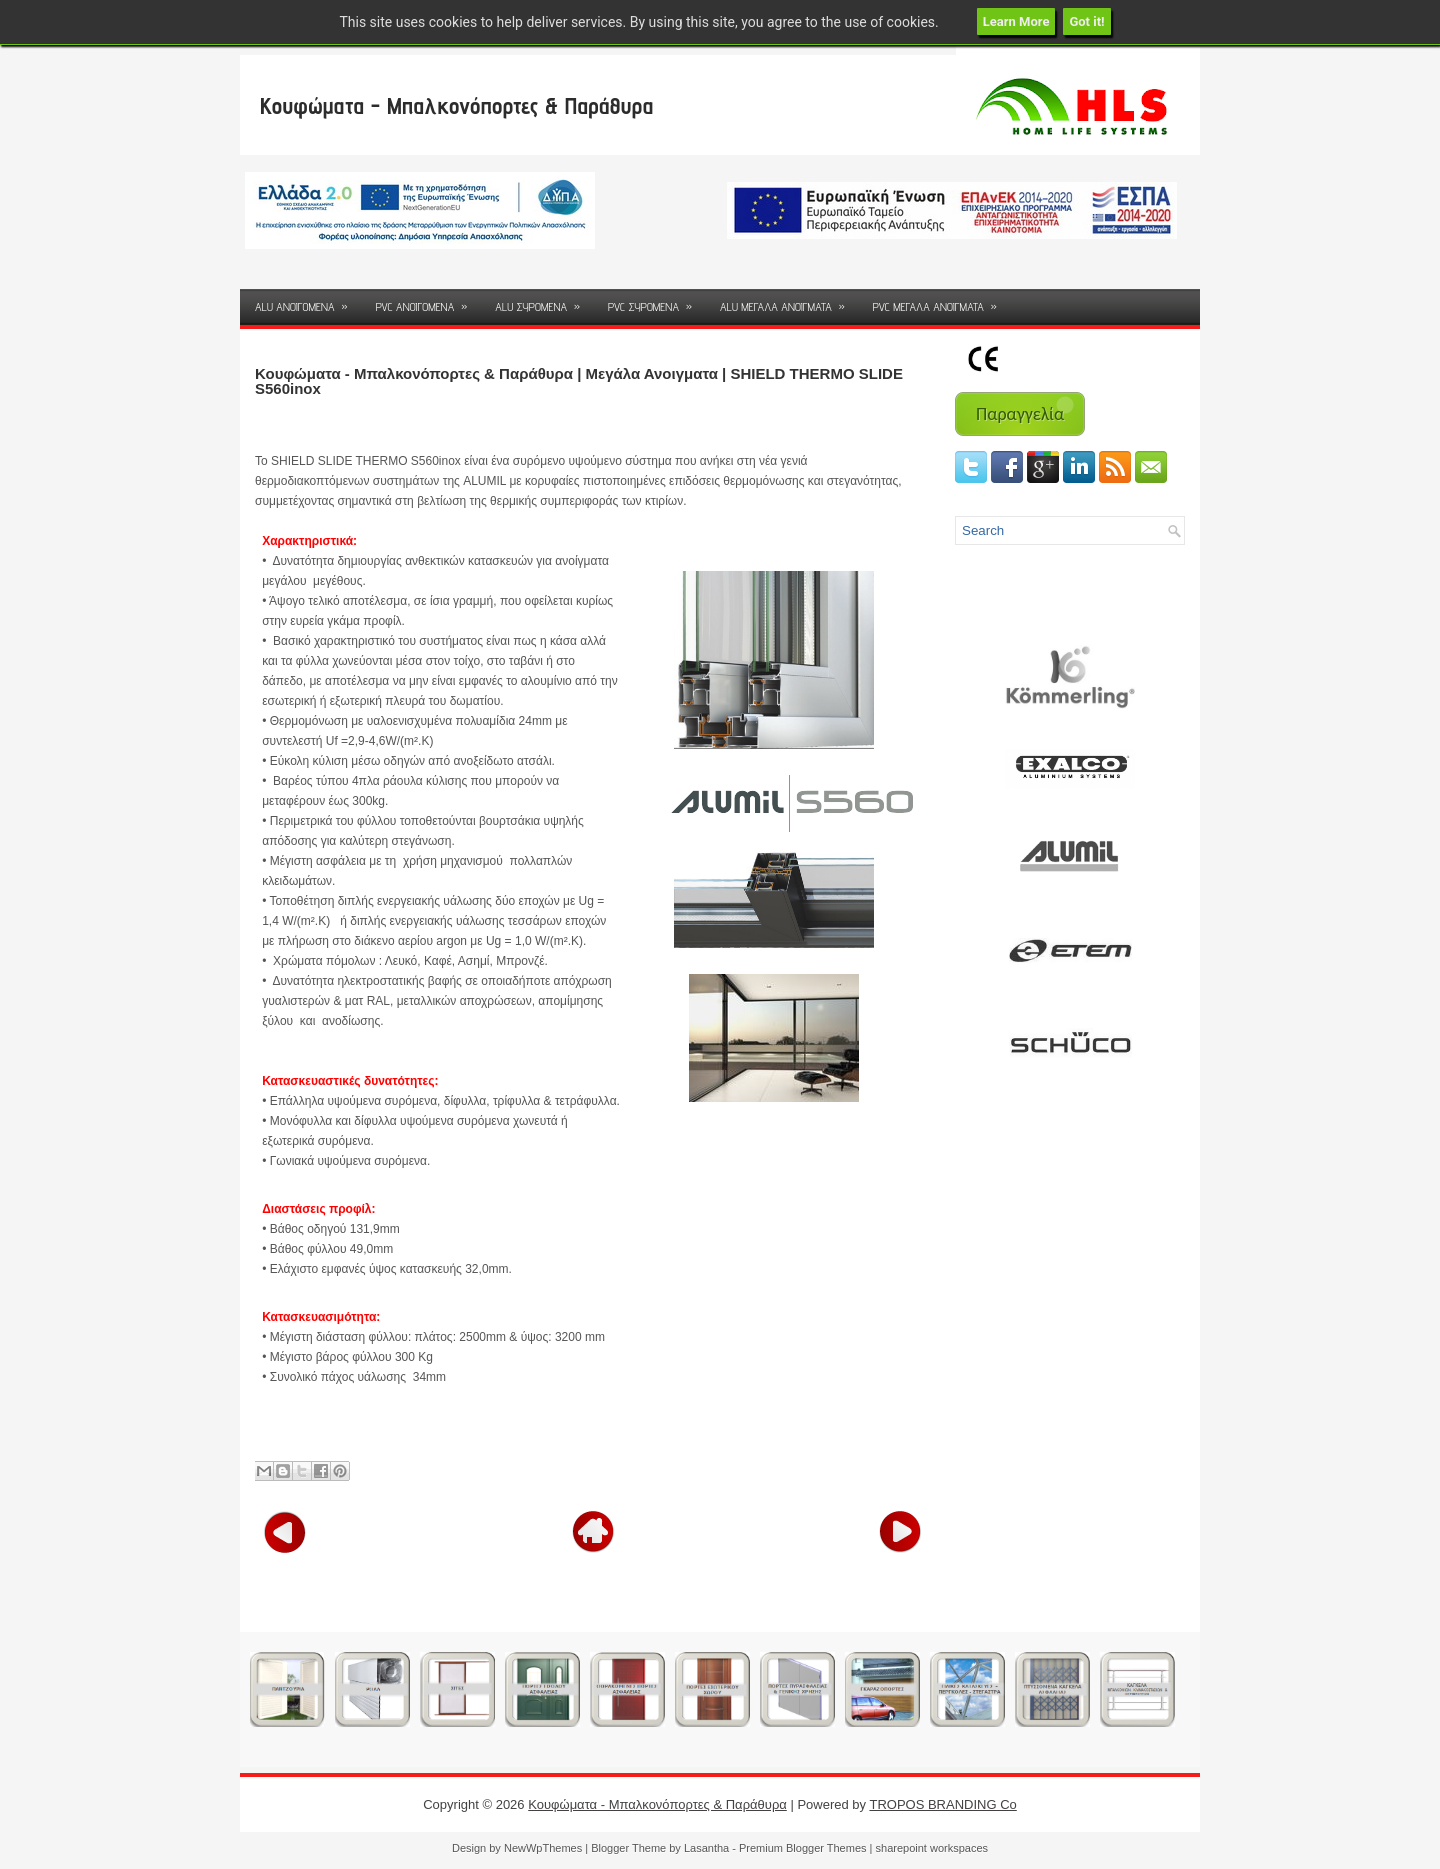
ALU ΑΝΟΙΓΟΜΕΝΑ (308, 301)
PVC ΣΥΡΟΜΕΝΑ (656, 301)
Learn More (1016, 21)
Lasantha (706, 1848)
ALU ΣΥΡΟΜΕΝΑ (544, 301)
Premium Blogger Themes (803, 1848)
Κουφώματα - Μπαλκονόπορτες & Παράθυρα (456, 105)
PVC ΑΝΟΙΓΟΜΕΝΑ (428, 301)
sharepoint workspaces (932, 1848)
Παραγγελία (1020, 414)
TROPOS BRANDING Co (942, 1804)
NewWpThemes (543, 1848)
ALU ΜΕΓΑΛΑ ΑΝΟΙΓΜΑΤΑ (789, 301)
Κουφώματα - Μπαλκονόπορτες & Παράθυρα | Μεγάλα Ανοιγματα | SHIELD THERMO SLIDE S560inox (579, 381)
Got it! (1086, 21)
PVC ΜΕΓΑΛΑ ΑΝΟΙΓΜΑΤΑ (941, 301)
